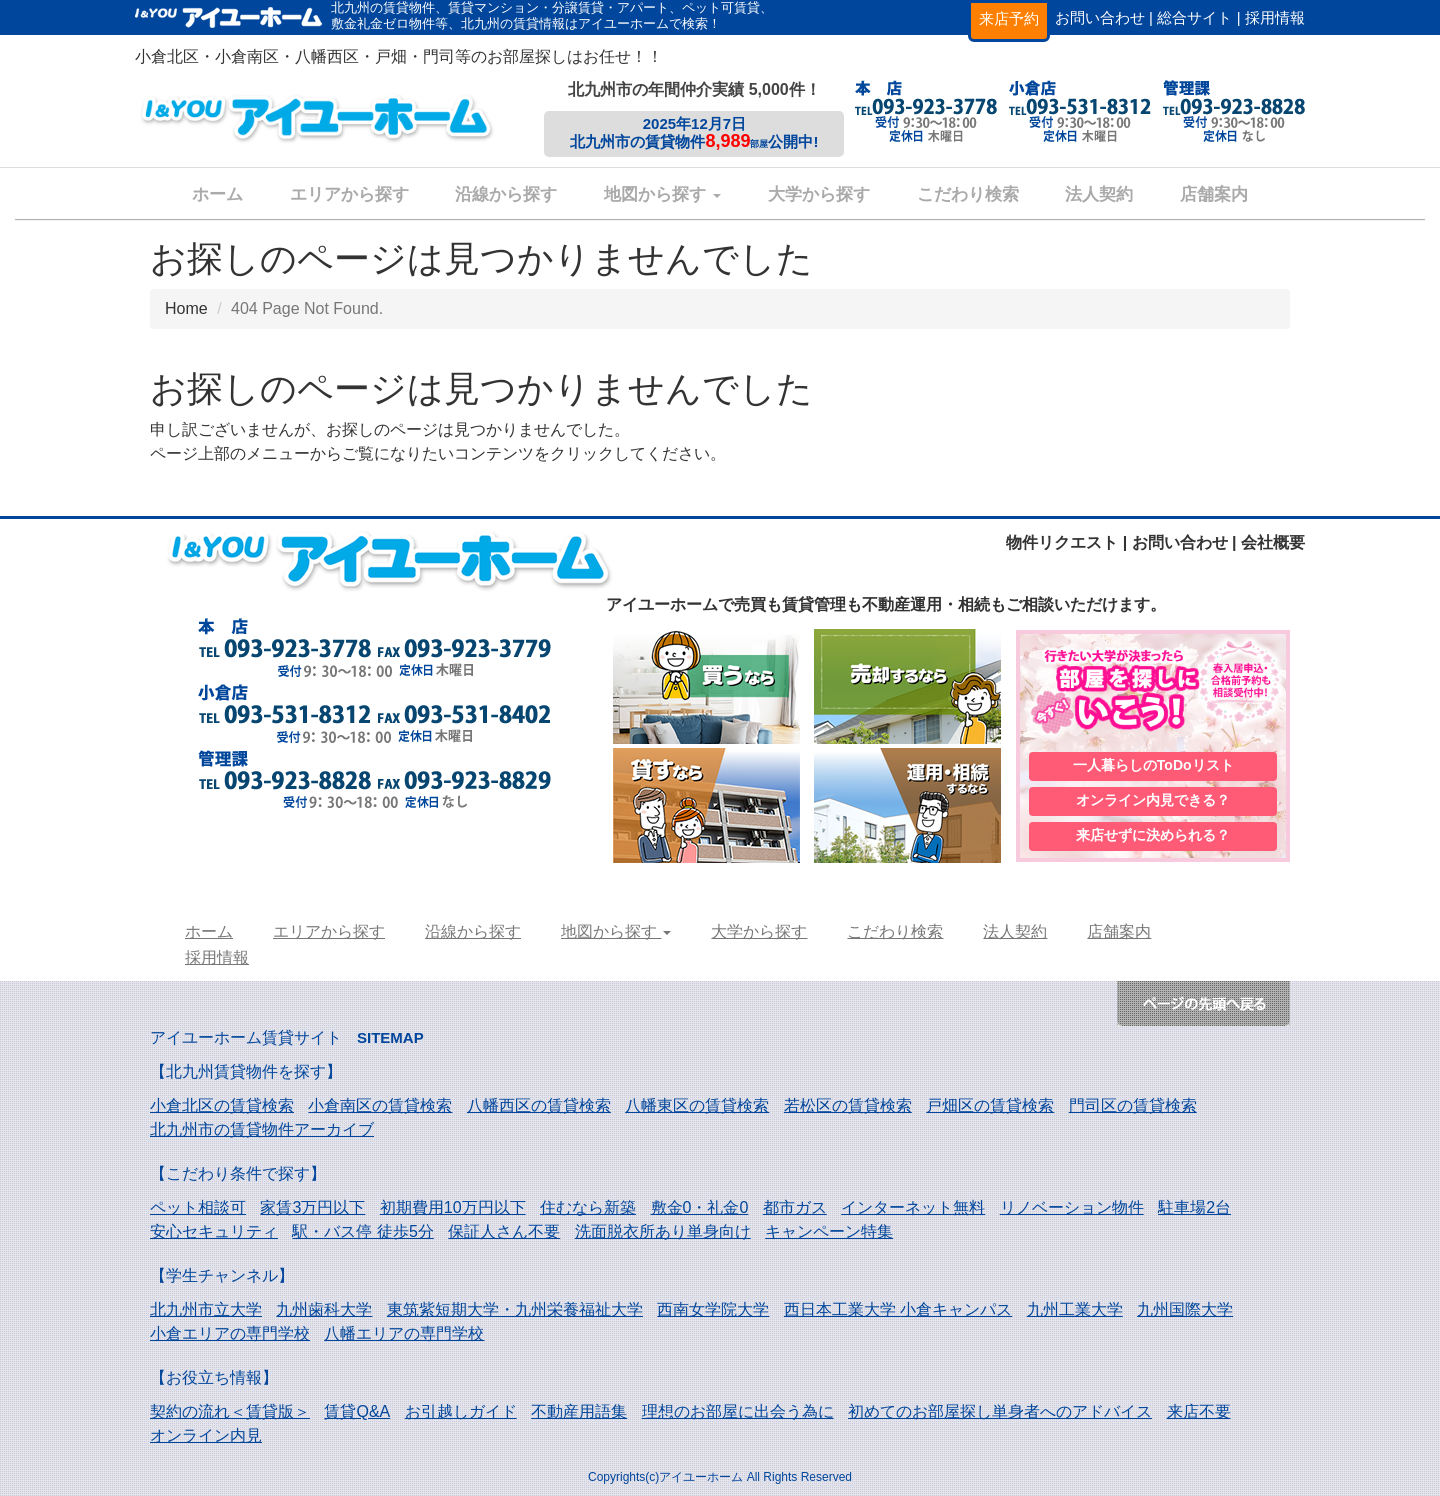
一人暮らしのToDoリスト (1153, 765)
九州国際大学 (1185, 1309)
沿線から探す (506, 194)
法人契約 (1099, 194)
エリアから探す (349, 194)
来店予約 (1009, 18)
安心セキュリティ (214, 1231)
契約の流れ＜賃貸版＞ (230, 1411)
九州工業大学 (1075, 1309)
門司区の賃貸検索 (1133, 1105)
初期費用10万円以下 (453, 1207)
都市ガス (795, 1207)
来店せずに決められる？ (1153, 837)
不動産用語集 (579, 1411)
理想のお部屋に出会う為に (738, 1411)
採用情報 (1275, 17)
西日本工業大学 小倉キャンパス (898, 1309)
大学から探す (819, 194)
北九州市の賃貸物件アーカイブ (262, 1129)
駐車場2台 (1194, 1207)
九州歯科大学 (324, 1309)
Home (186, 308)
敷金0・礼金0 (700, 1207)
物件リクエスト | (1066, 542)
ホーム (217, 194)
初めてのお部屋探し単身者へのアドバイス (1000, 1411)
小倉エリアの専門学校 (230, 1333)
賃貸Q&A (357, 1411)
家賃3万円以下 (312, 1207)
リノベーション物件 (1072, 1207)
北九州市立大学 (206, 1309)
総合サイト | (1198, 17)
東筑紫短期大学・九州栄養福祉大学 (515, 1309)
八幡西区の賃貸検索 (539, 1105)
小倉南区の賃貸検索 (380, 1105)
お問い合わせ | (1104, 17)
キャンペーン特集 (829, 1231)
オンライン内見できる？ (1153, 801)
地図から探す (662, 194)
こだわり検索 (968, 194)
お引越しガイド (461, 1411)
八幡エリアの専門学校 (404, 1333)
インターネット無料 (913, 1207)
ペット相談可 (198, 1207)
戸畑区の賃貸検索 (990, 1105)
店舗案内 (1214, 194)
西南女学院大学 (713, 1309)
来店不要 (1199, 1411)
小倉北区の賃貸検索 (222, 1105)
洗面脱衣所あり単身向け (663, 1231)
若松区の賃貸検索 (848, 1105)
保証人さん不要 (504, 1231)
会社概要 (1273, 542)
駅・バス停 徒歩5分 (362, 1231)
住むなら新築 (588, 1207)
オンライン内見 (206, 1435)
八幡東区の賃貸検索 (697, 1105)
